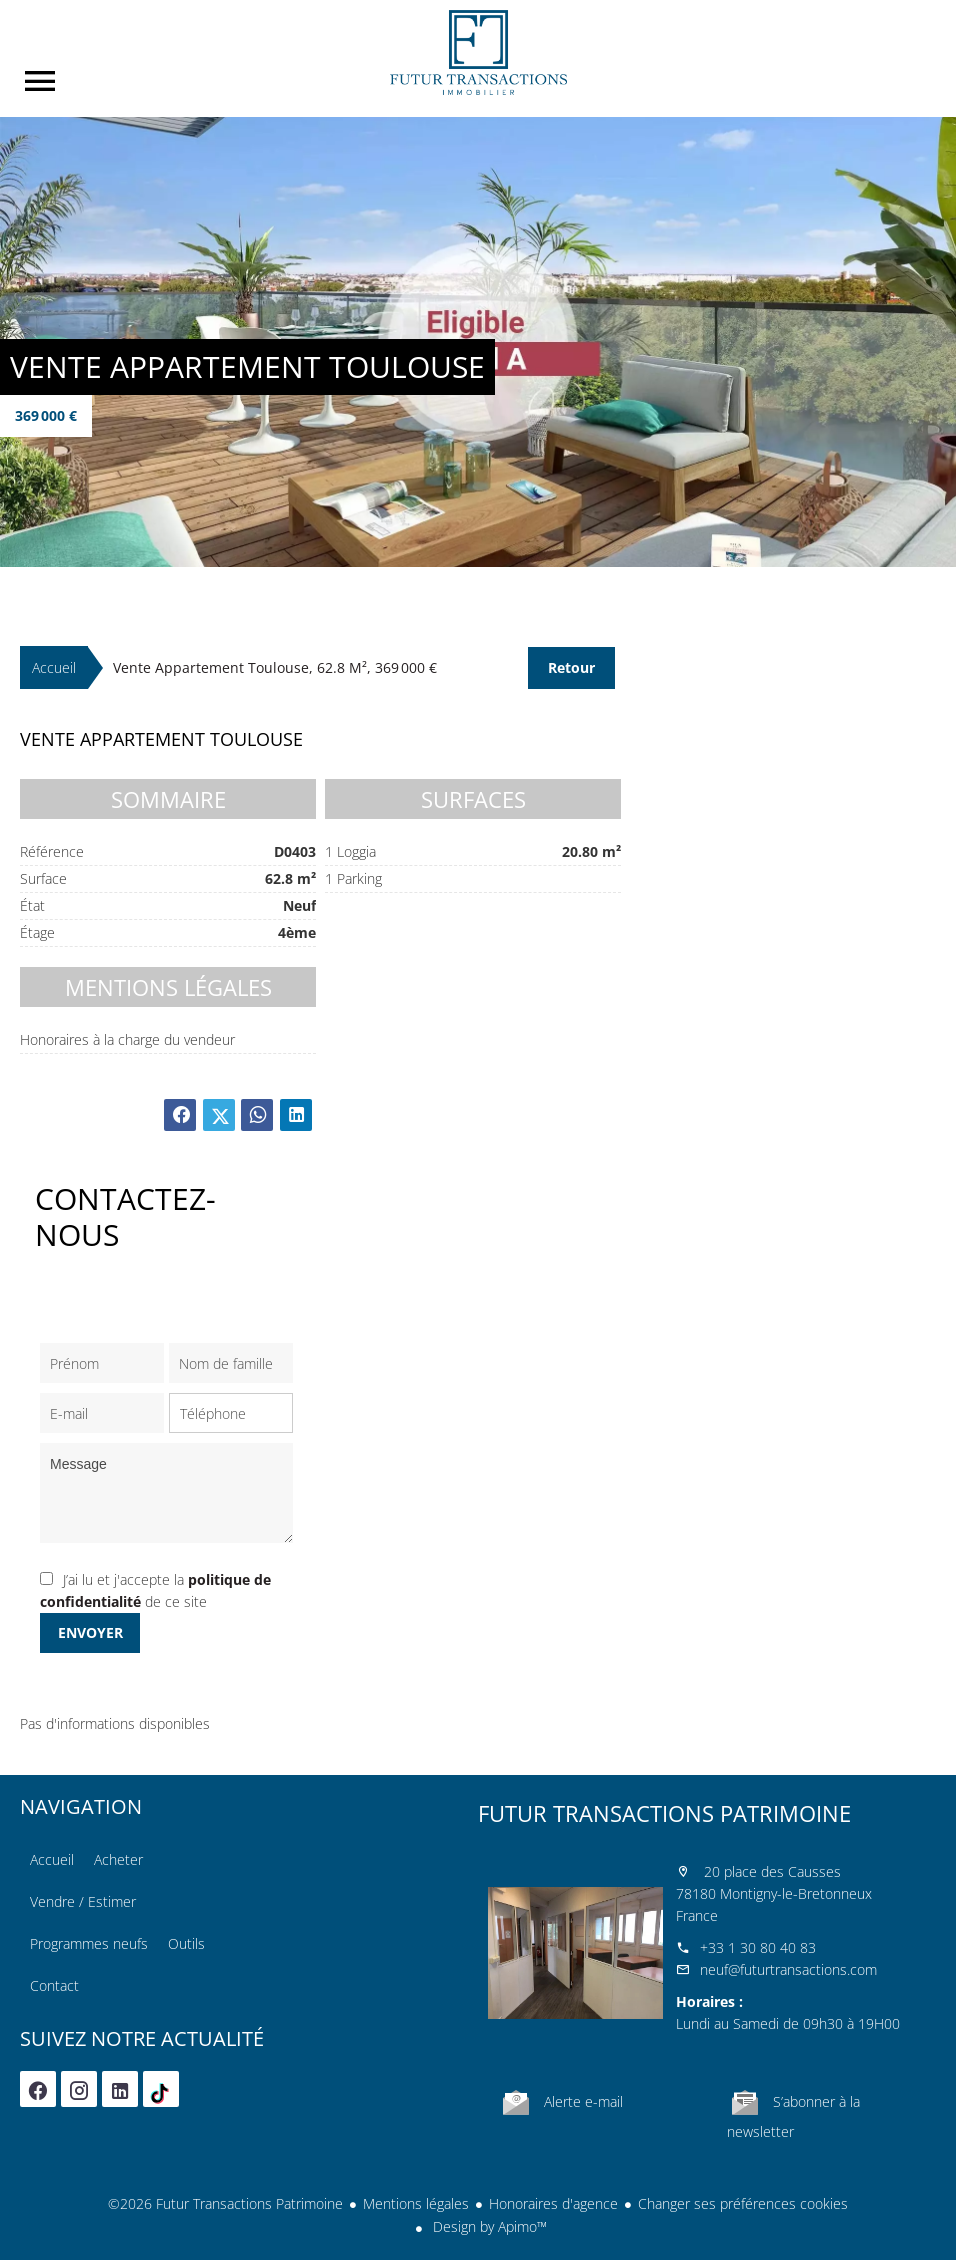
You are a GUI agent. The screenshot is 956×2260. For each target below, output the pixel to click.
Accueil (478, 52)
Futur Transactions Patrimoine (664, 1813)
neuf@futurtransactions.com (788, 1969)
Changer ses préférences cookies (743, 2203)
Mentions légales (416, 2203)
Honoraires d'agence (553, 2203)
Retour (571, 667)
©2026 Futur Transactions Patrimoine (225, 2203)
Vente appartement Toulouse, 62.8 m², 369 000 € (275, 667)
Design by (488, 2226)
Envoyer (90, 1632)
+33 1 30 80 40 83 (758, 1947)
